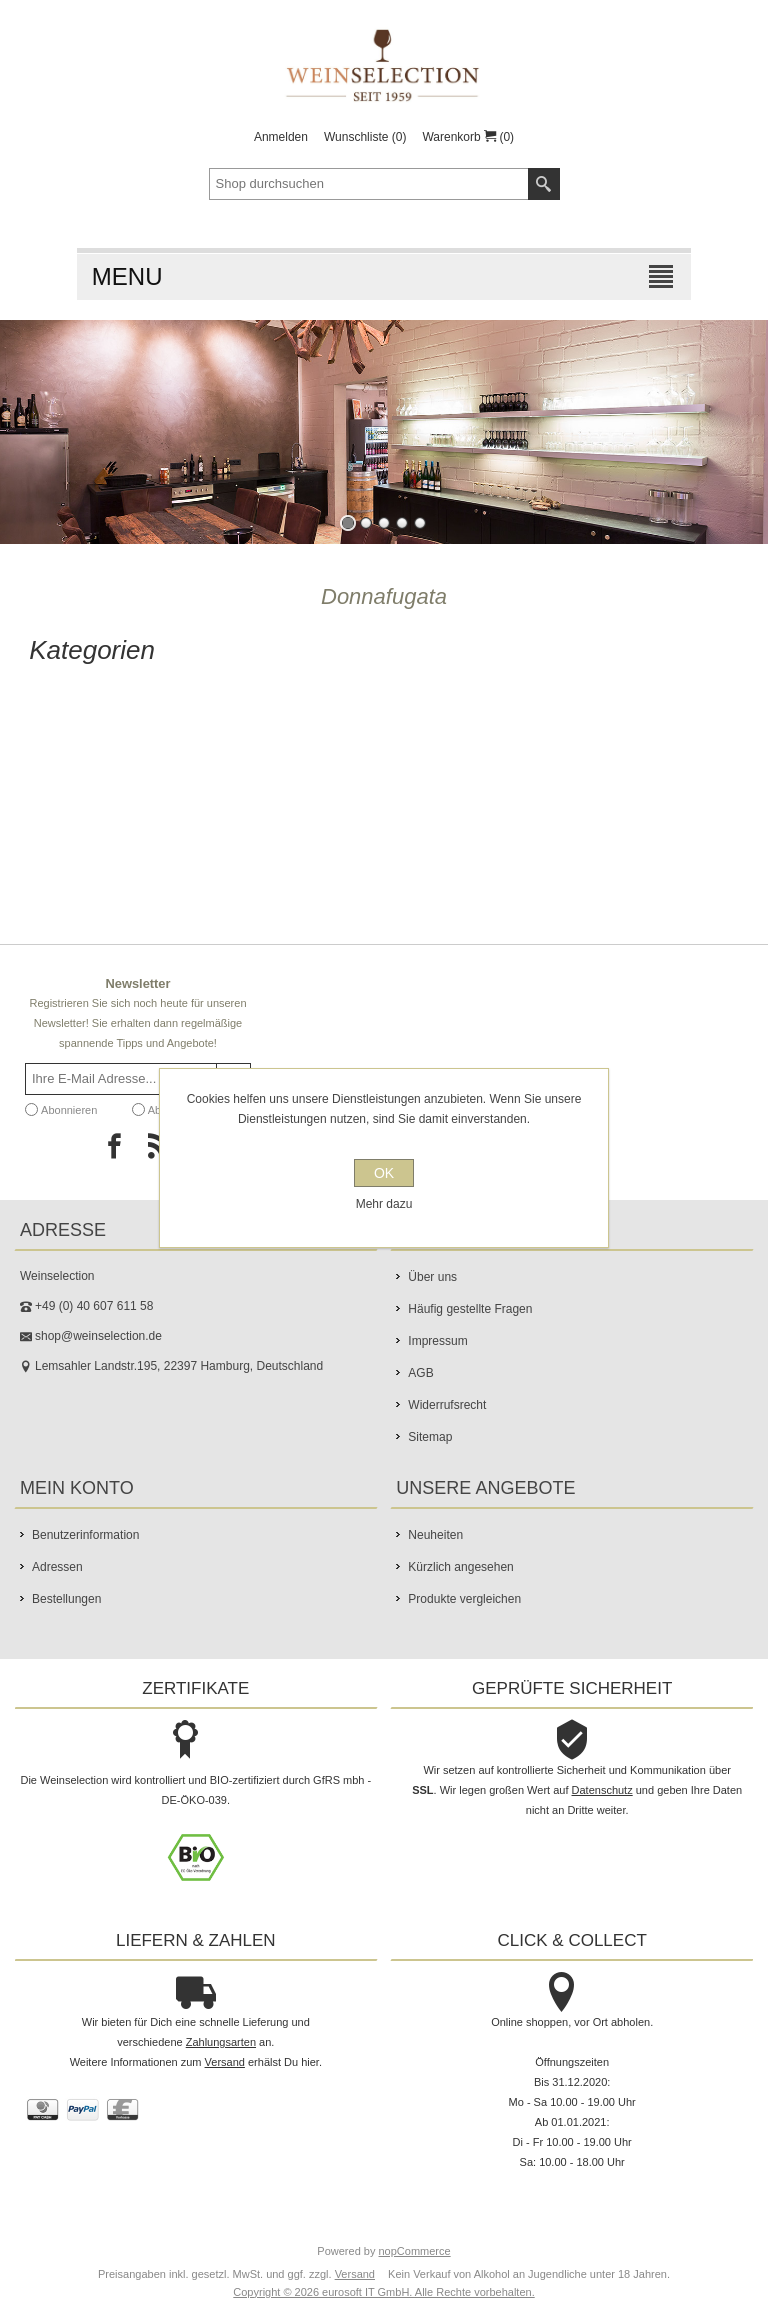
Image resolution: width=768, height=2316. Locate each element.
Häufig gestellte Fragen (470, 1309)
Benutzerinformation (85, 1535)
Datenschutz (602, 1790)
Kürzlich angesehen (460, 1567)
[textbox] (369, 184)
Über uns (432, 1277)
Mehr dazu (384, 1204)
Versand (225, 2062)
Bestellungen (66, 1599)
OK (384, 1173)
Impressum (437, 1341)
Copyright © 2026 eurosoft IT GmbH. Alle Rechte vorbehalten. (383, 2292)
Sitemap (430, 1437)
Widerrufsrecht (447, 1405)
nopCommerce (415, 2251)
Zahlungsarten (221, 2042)
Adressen (57, 1567)
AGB (420, 1373)
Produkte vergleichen (464, 1599)
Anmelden (281, 137)
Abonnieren (69, 1110)
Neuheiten (435, 1535)
